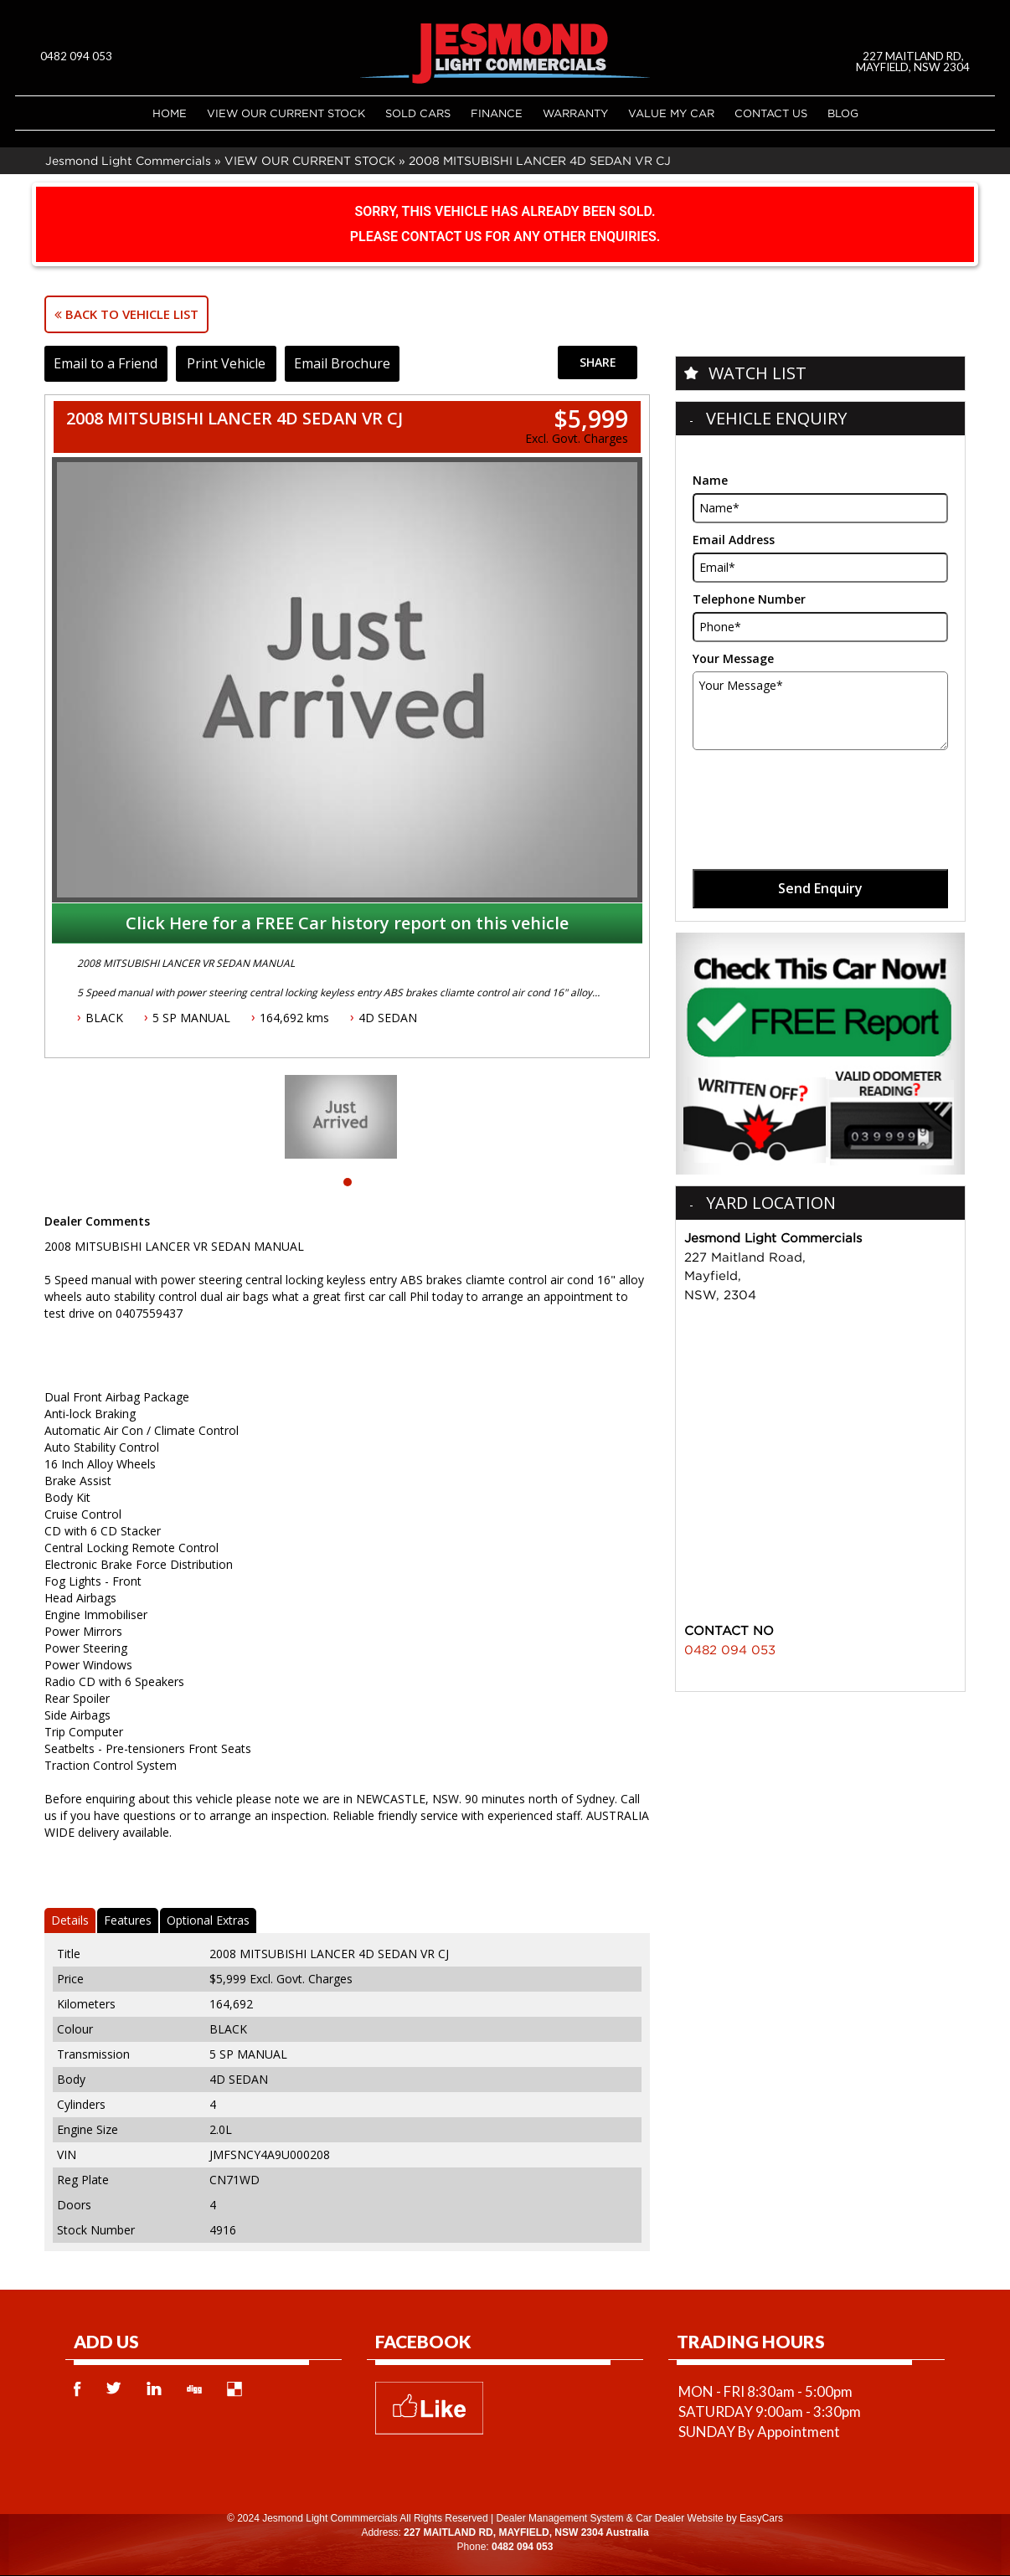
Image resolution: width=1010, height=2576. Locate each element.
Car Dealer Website (679, 2518)
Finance (497, 113)
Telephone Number (749, 599)
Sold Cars (418, 113)
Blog (842, 113)
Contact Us (770, 113)
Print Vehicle (233, 363)
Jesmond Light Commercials (128, 160)
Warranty (575, 113)
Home (169, 113)
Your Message (733, 658)
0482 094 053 (76, 56)
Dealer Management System (559, 2518)
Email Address (734, 540)
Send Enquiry (820, 888)
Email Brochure (355, 363)
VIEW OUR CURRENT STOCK (286, 113)
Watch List (757, 373)
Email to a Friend (109, 363)
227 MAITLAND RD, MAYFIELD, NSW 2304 (914, 61)
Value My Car (671, 113)
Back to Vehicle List (126, 314)
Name (710, 480)
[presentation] (820, 791)
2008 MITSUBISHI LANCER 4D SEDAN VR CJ (540, 160)
